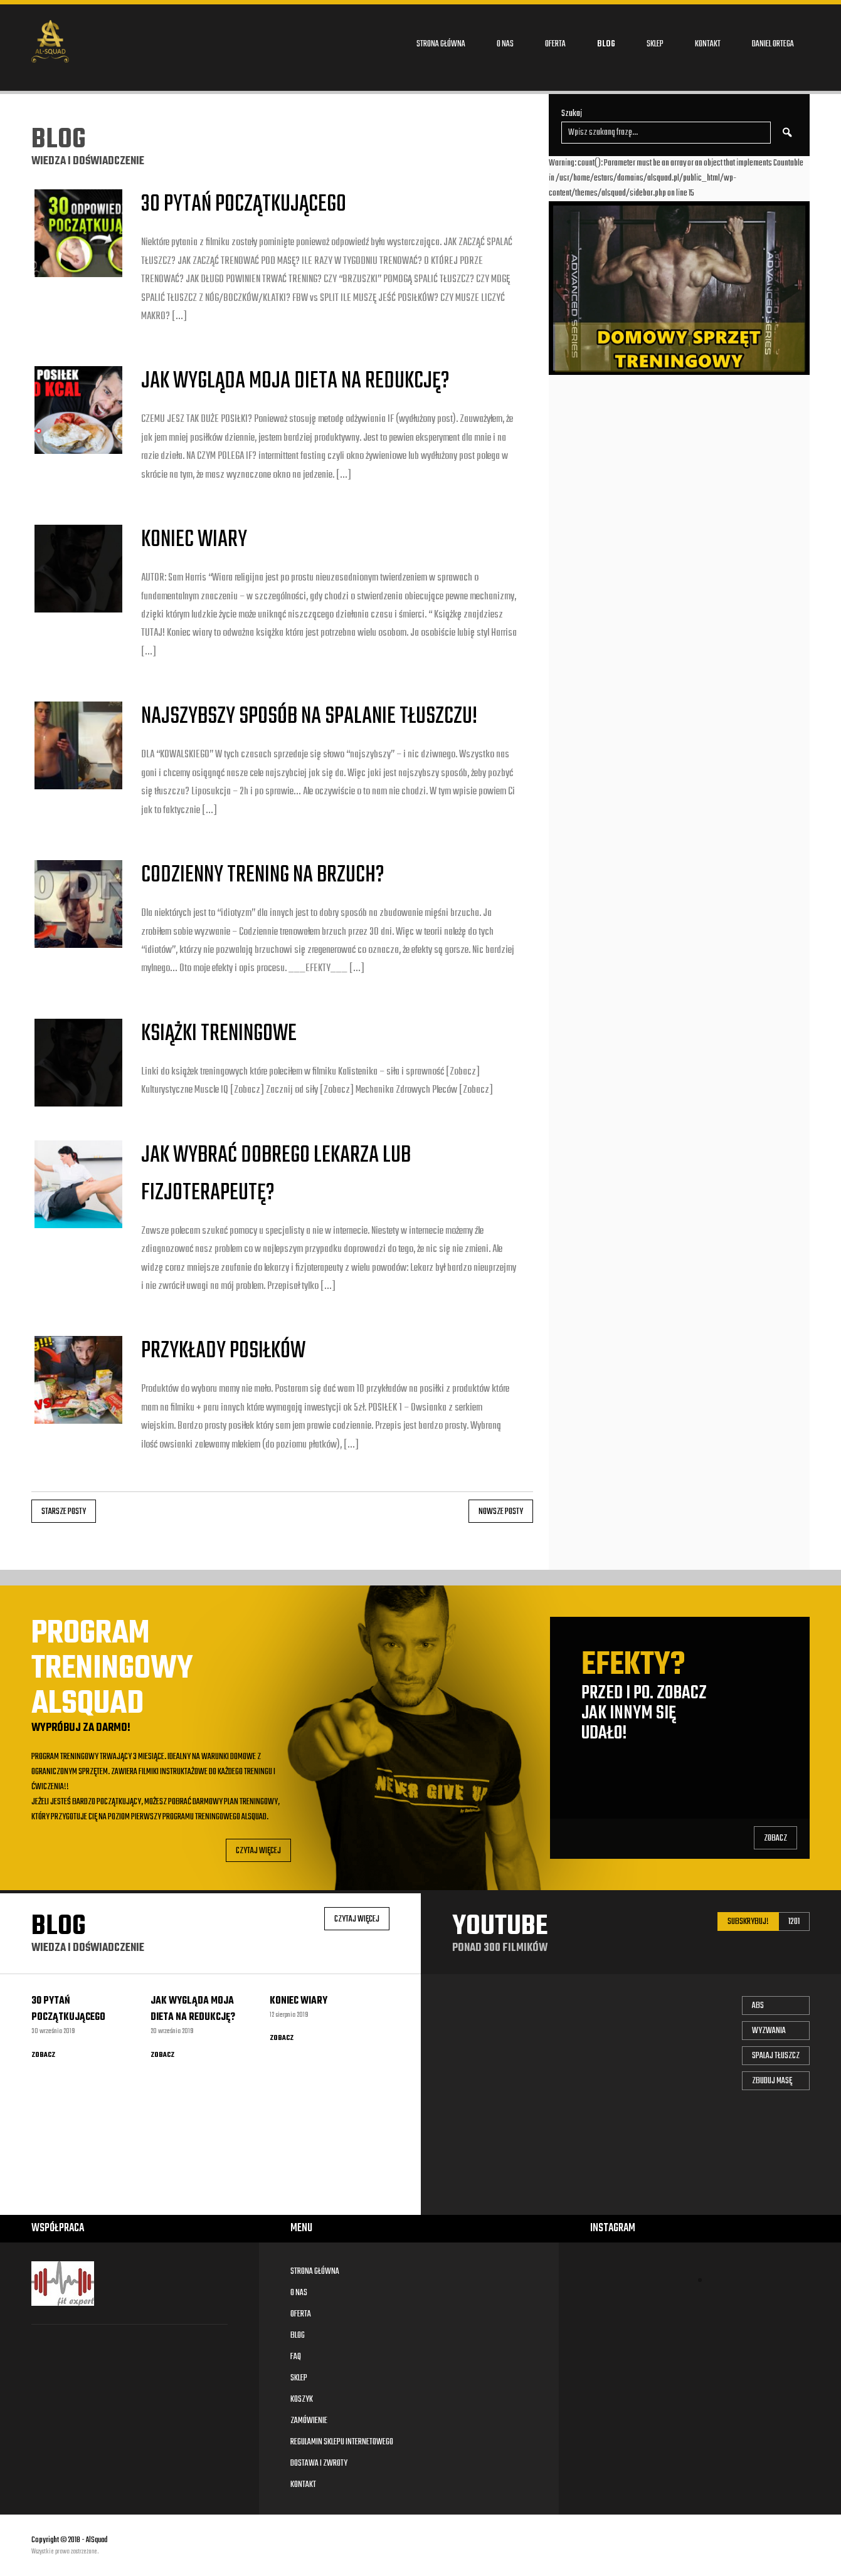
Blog (606, 44)
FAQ (295, 2357)
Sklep (655, 44)
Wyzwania (769, 2031)
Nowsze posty (501, 1512)
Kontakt (708, 44)
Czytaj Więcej (258, 1851)
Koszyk (301, 2399)
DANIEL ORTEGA (773, 44)
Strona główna (440, 44)
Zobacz (775, 1838)
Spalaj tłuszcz (776, 2056)
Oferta (555, 44)
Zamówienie (308, 2421)
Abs (758, 2006)
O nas (505, 44)
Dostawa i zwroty (318, 2463)
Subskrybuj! (748, 1922)
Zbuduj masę (772, 2081)
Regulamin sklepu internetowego (341, 2442)
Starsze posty (63, 1512)
